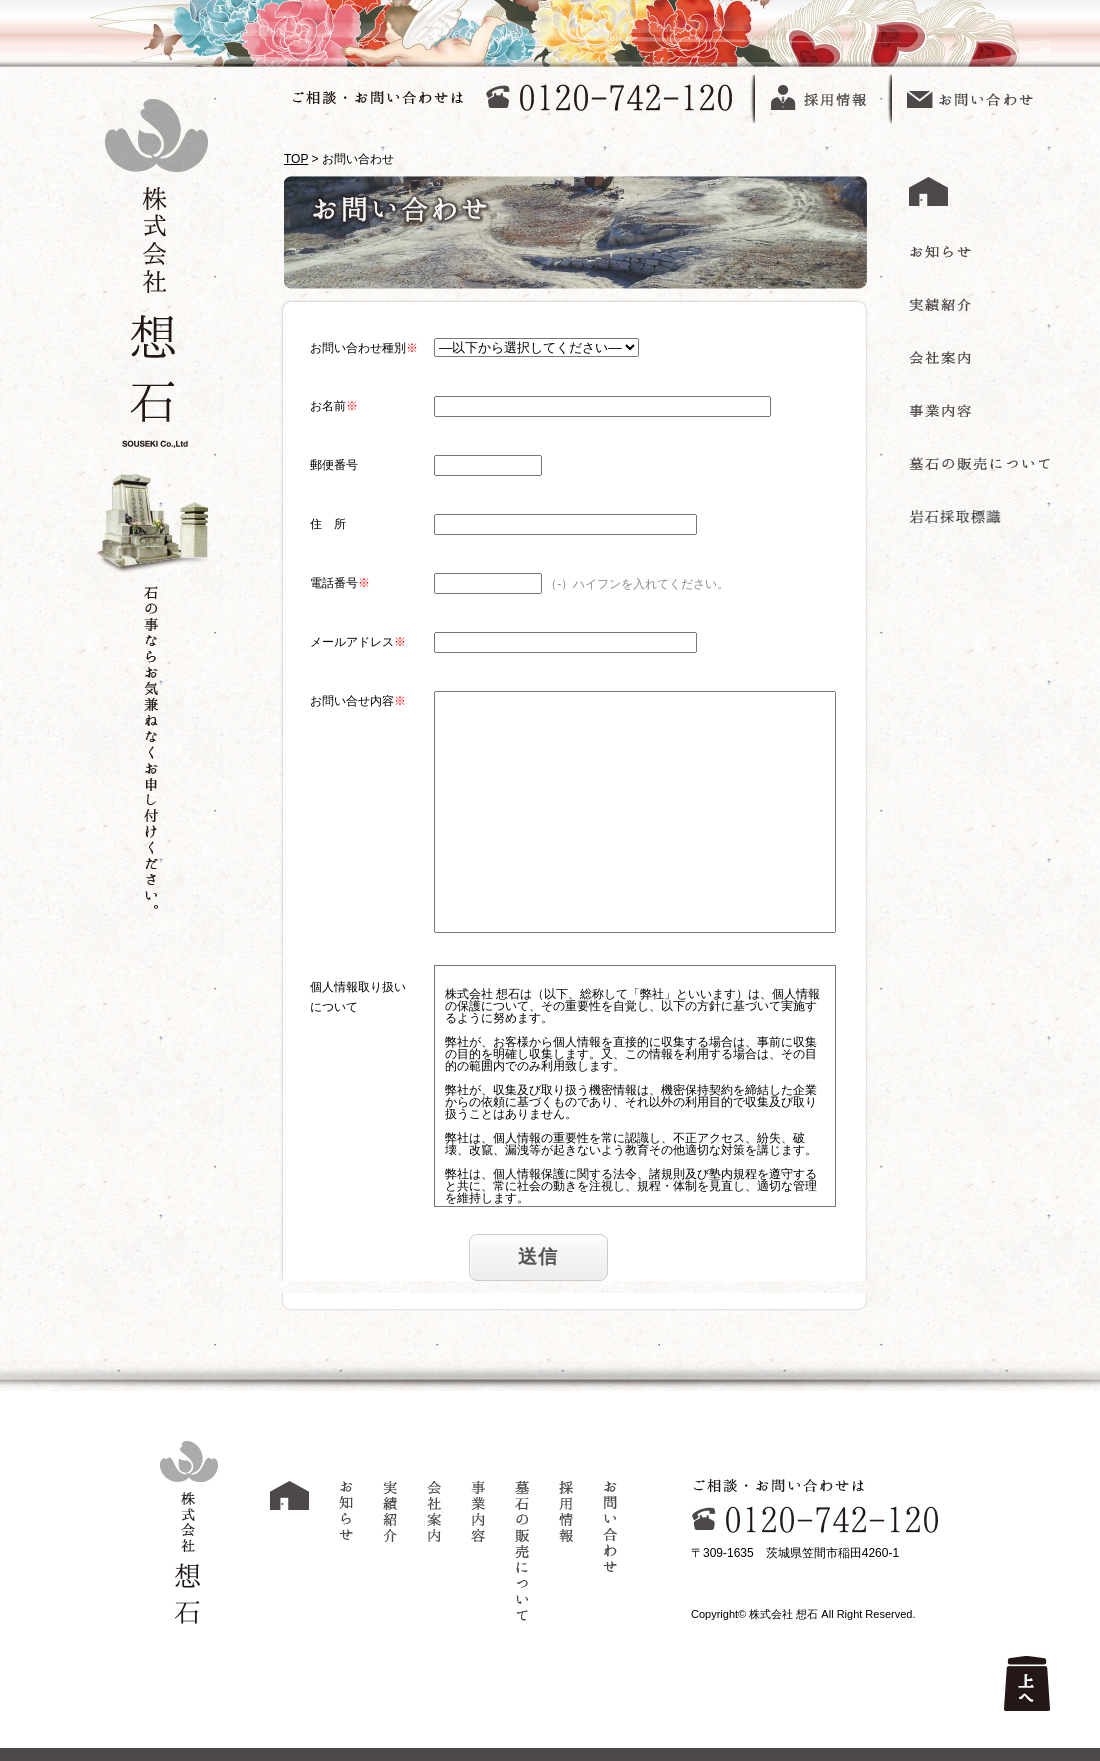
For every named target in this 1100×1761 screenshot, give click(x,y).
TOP (296, 159)
